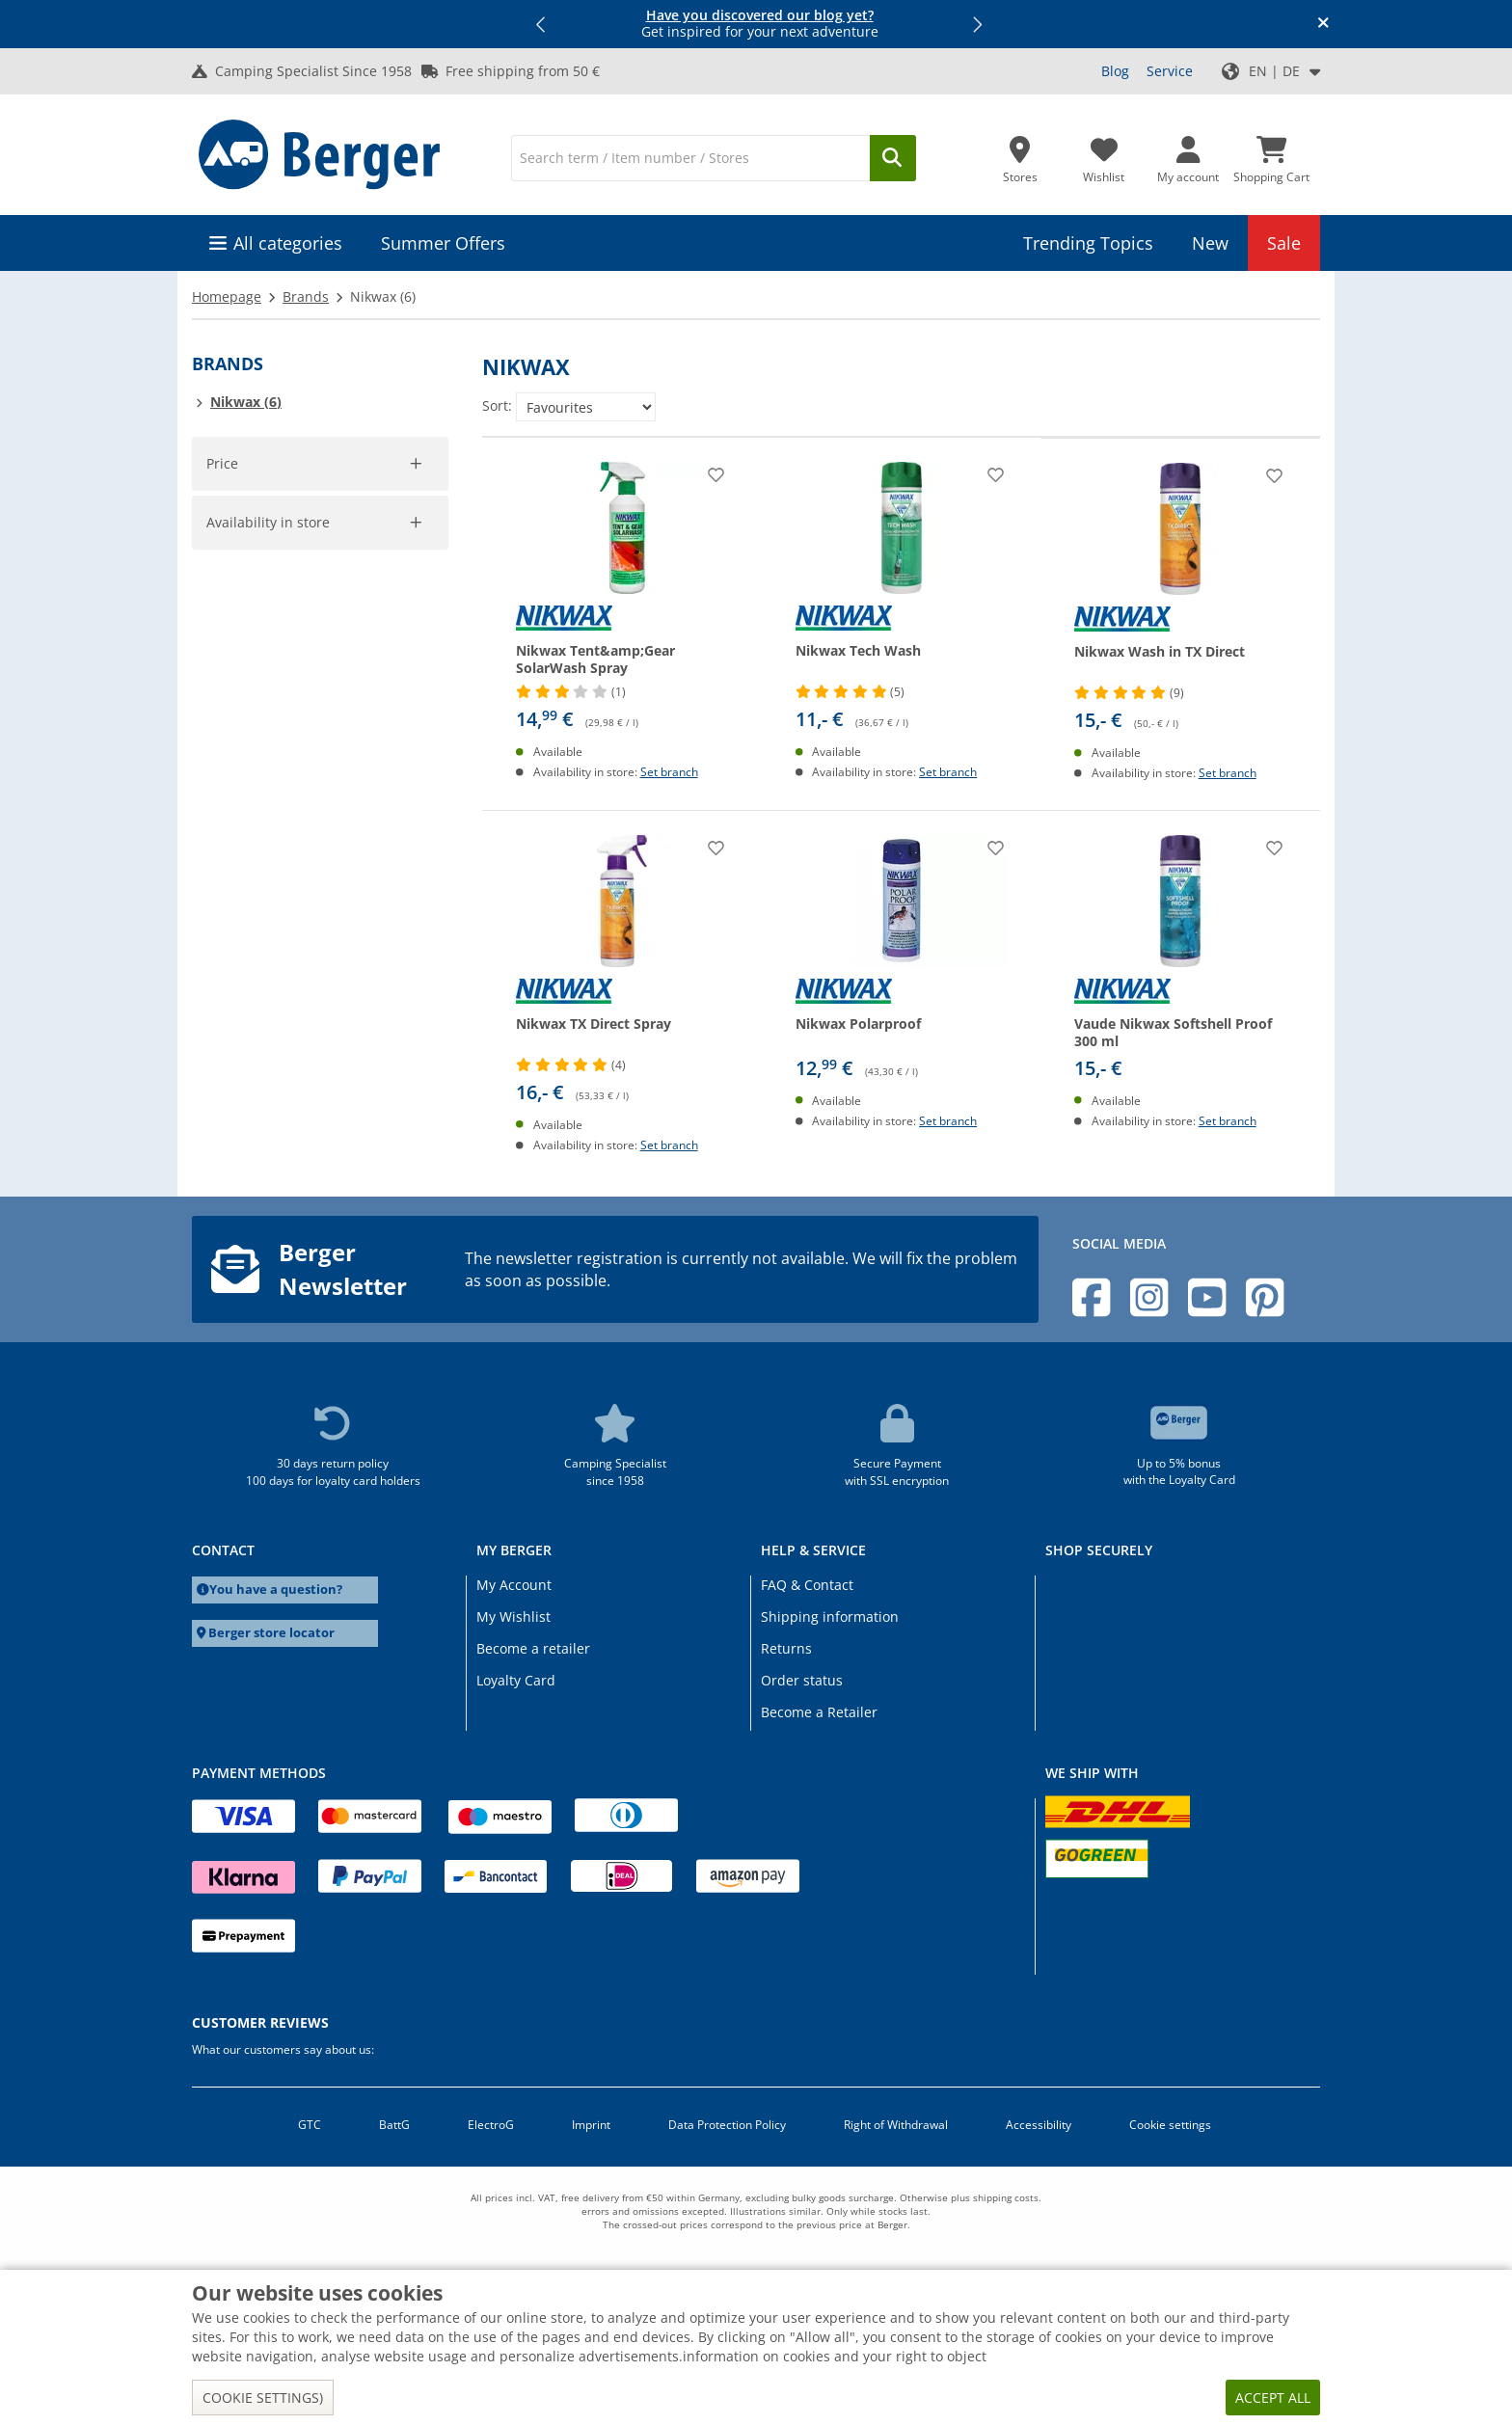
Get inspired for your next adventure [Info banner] (759, 24)
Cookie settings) (262, 2397)
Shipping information (830, 1616)
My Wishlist (513, 1616)
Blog (1115, 71)
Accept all (1272, 2397)
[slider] (221, 488)
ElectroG (491, 2124)
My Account (514, 1585)
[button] (542, 24)
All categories (287, 243)
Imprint (591, 2124)
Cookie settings (1170, 2124)
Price (222, 463)
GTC (309, 2124)
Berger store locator (271, 1633)
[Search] (690, 158)
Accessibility (1038, 2124)
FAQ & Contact (807, 1585)
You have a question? (275, 1589)
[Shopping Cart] (1271, 154)
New (1210, 243)
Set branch (669, 772)
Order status (802, 1680)
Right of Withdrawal (896, 2124)
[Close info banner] (1323, 24)
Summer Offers (443, 243)
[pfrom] (240, 556)
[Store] (1020, 154)
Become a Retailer (819, 1712)
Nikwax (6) (246, 401)
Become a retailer (533, 1648)
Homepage (226, 296)
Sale (1284, 243)
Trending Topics (1088, 243)
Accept (240, 621)
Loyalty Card (515, 1680)
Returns (786, 1648)
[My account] (1188, 154)
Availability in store (271, 698)
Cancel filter (397, 982)
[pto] (389, 556)
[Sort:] (586, 406)
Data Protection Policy (727, 2124)
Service (1170, 71)
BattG (394, 2124)
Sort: (497, 405)
